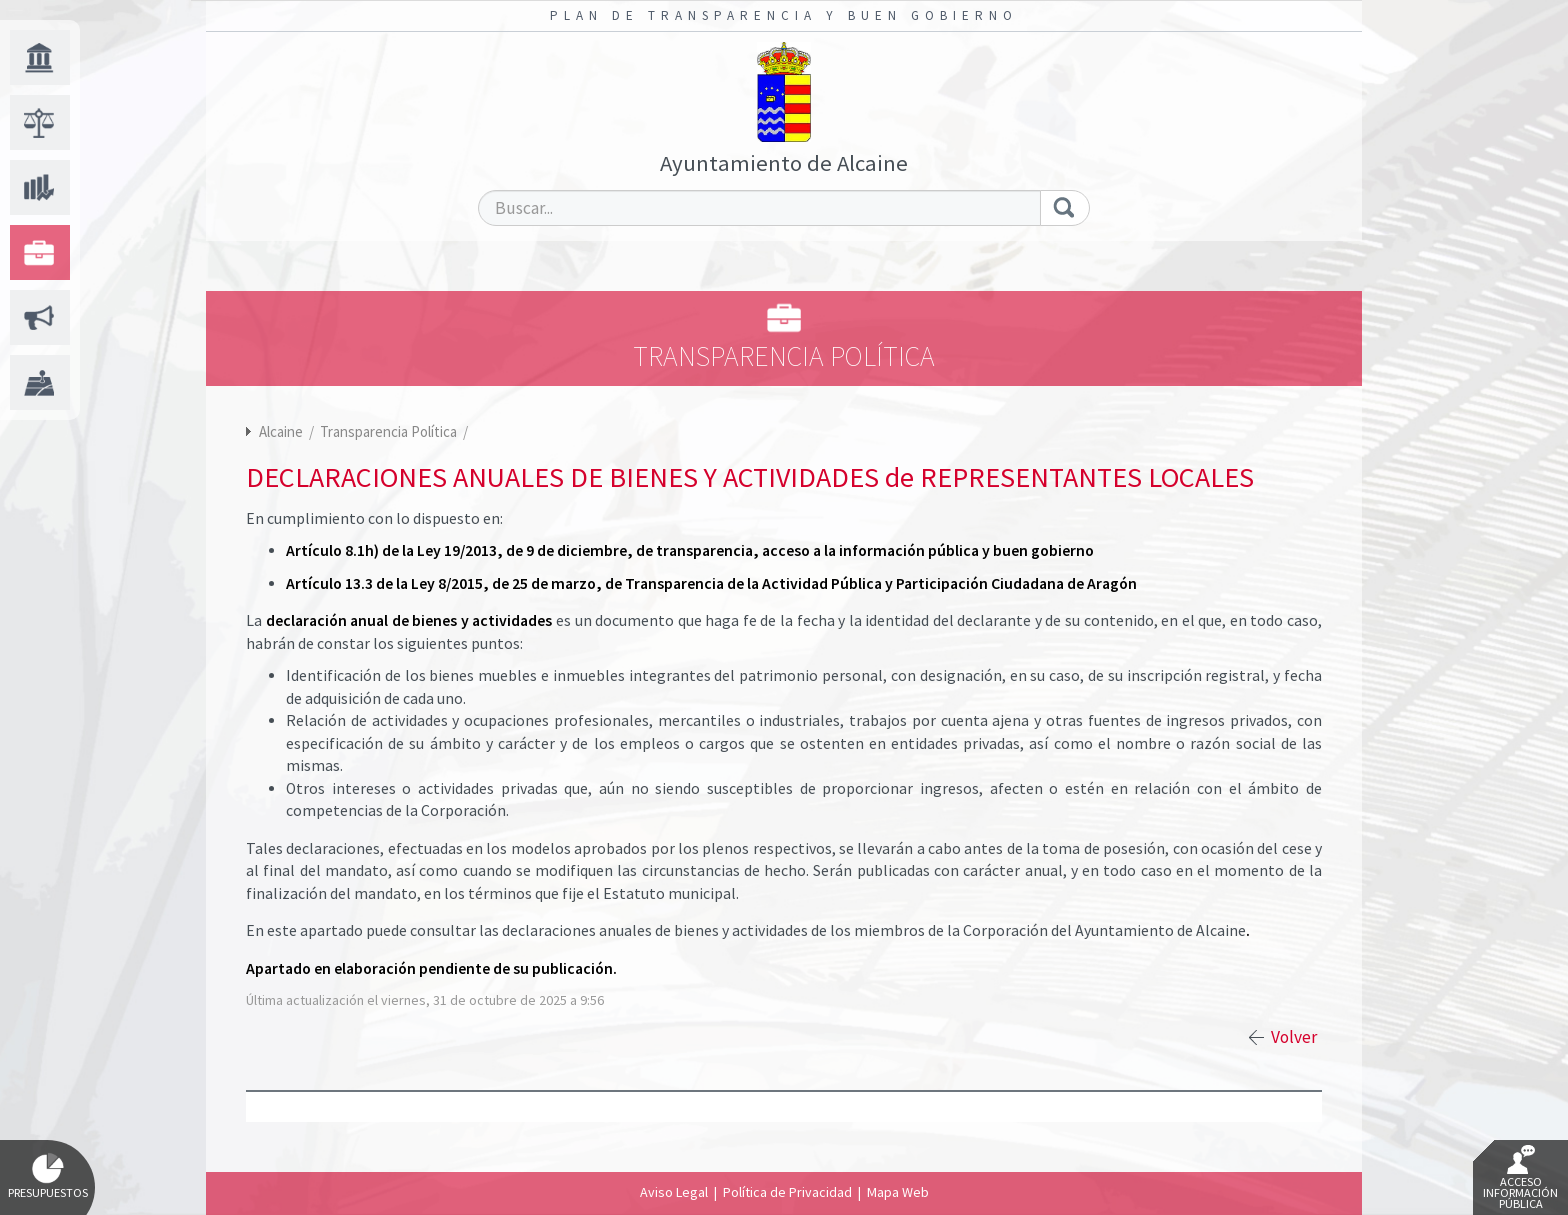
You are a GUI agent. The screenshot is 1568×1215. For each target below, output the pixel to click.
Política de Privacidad (787, 1192)
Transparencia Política (390, 431)
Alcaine (281, 431)
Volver (1294, 1037)
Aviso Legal (674, 1192)
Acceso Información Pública (1520, 1178)
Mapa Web (898, 1192)
